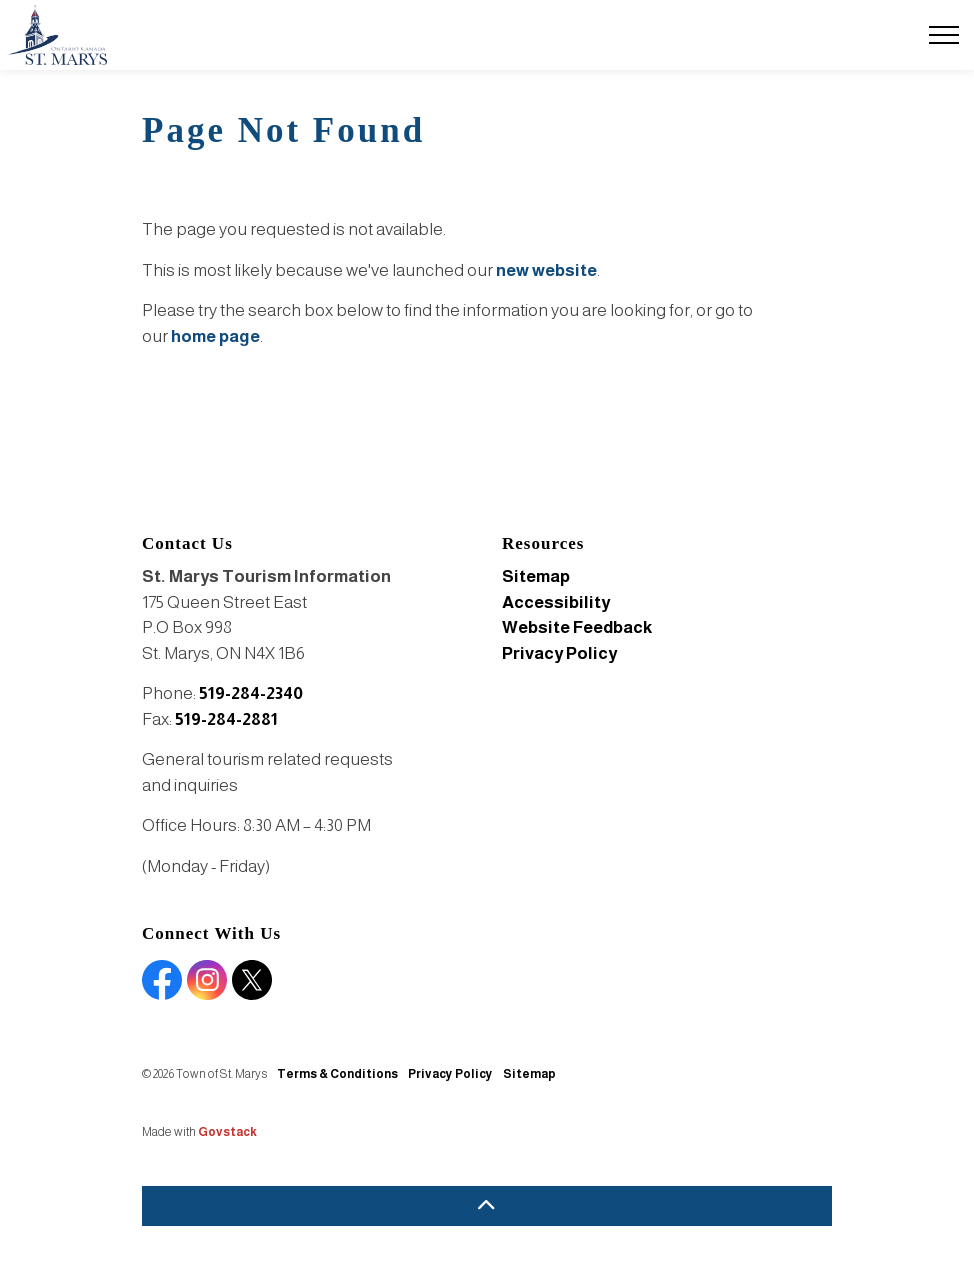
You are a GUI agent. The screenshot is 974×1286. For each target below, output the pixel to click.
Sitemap (536, 576)
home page (215, 336)
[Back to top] (487, 1206)
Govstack (227, 1132)
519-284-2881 (226, 719)
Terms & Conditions (337, 1074)
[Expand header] (944, 35)
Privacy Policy (559, 653)
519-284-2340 (251, 693)
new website (546, 270)
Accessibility (556, 602)
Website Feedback (577, 627)
